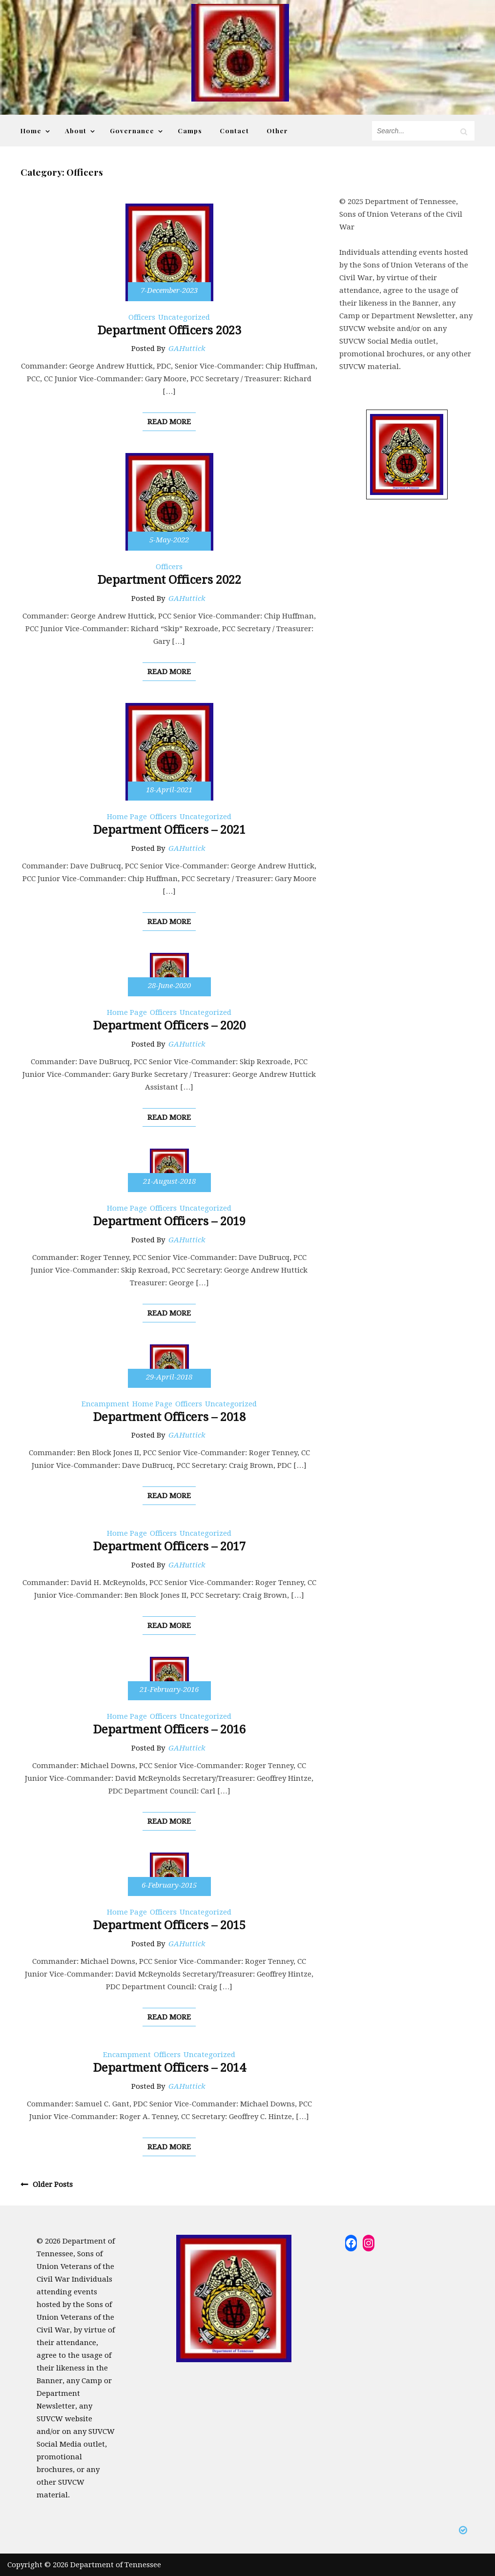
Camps (190, 130)
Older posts (53, 2184)
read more (169, 421)
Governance (132, 130)
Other (277, 130)
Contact (234, 130)
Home (31, 130)
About (75, 130)
